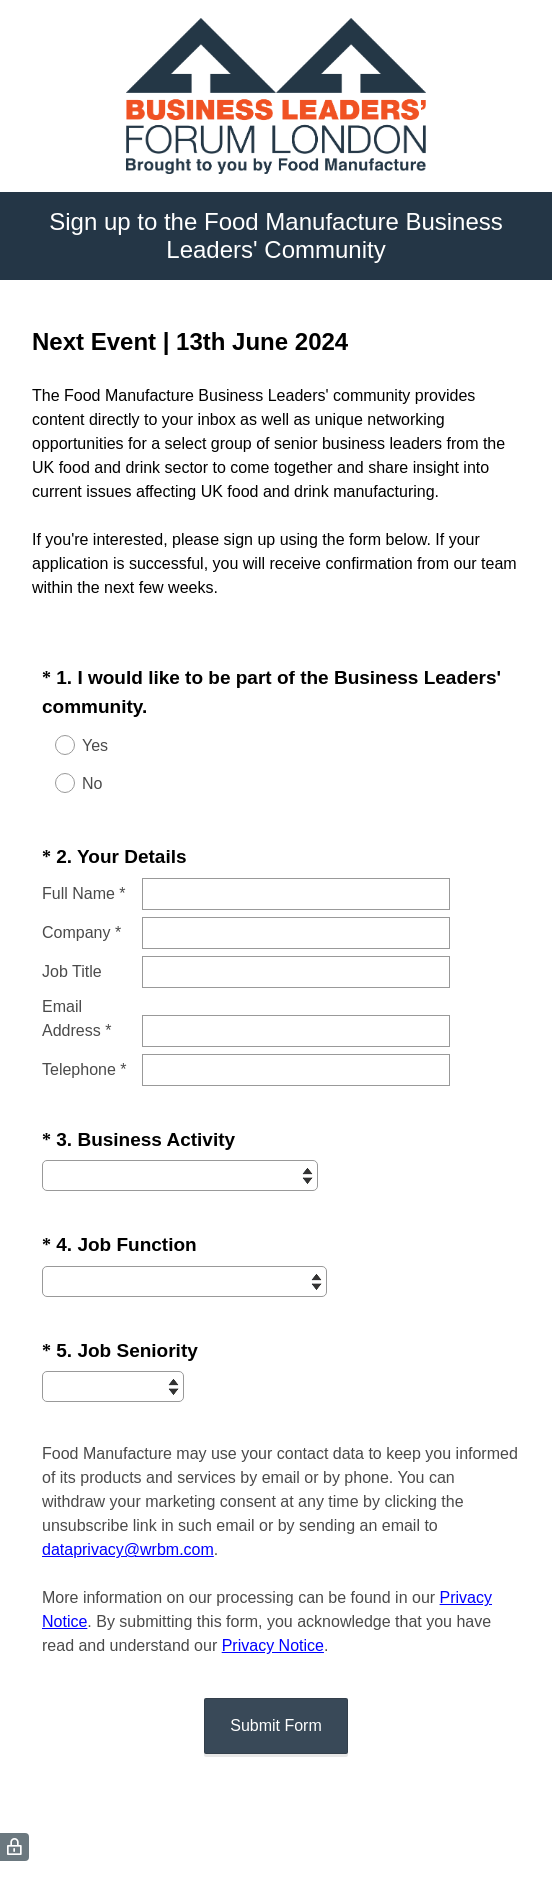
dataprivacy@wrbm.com (128, 1549)
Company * (81, 932)
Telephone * (84, 1069)
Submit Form (276, 1725)
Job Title (72, 971)
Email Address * (76, 1018)
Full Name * (84, 893)
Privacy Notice (273, 1645)
